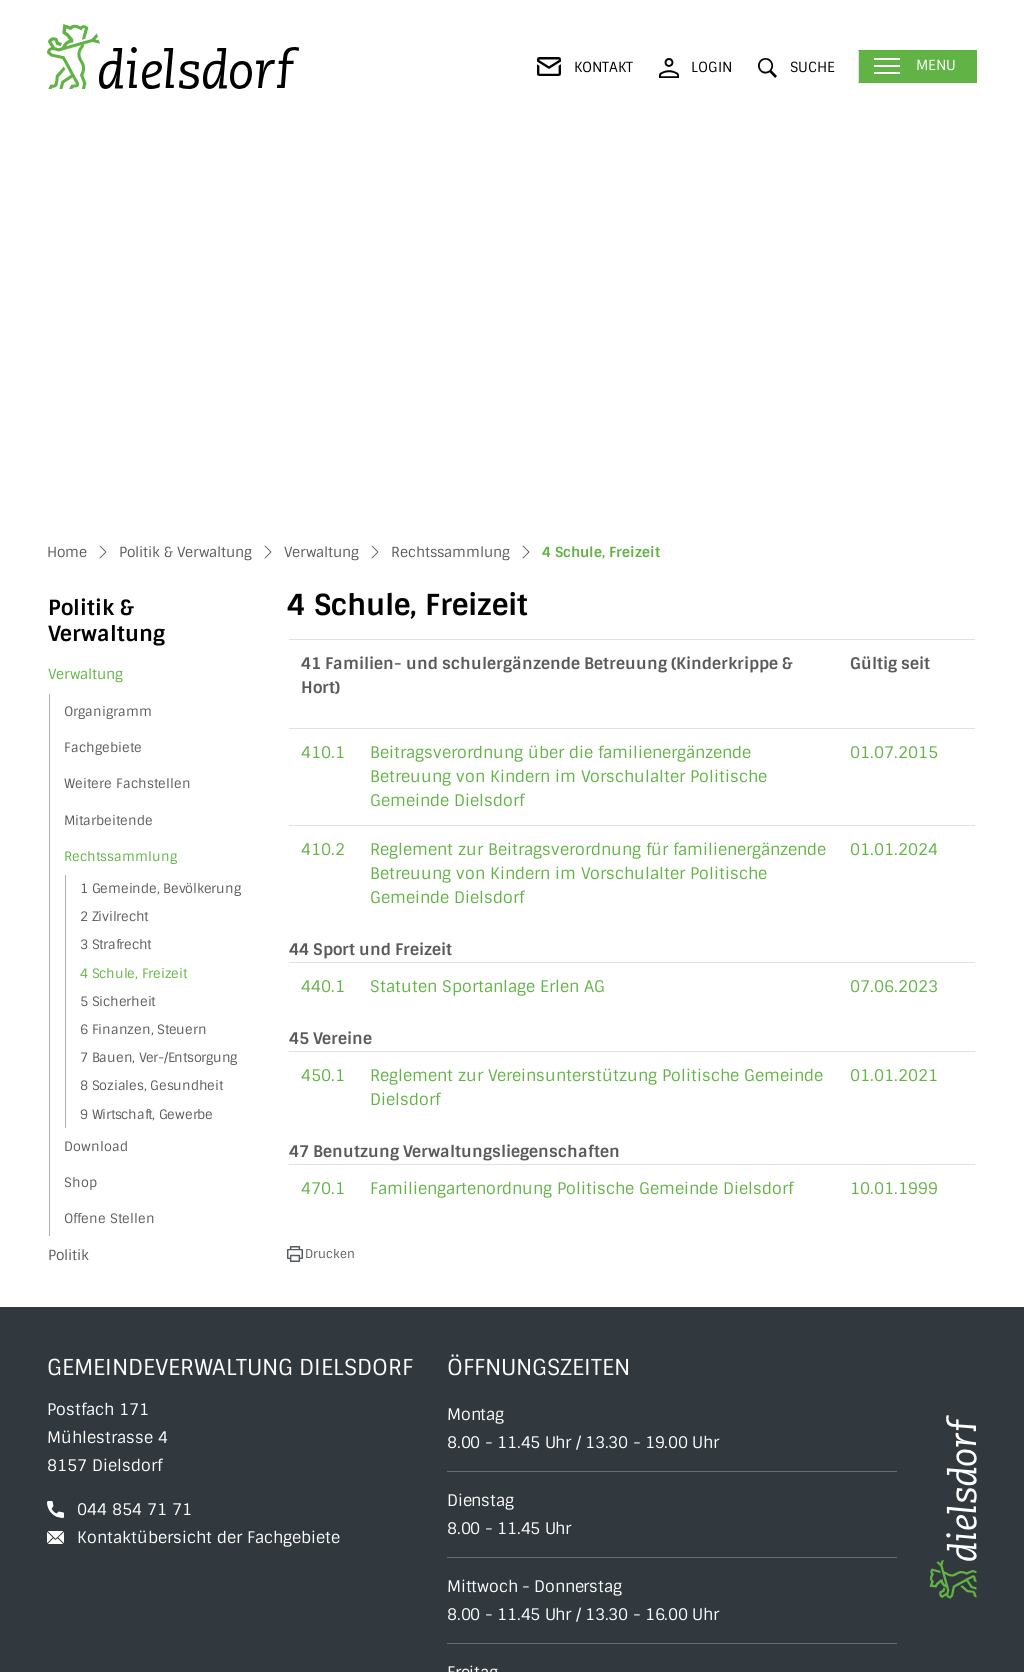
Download (96, 770)
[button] (796, 67)
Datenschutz (795, 1645)
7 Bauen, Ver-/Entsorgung (158, 681)
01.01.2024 (894, 473)
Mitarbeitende (108, 444)
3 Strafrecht (115, 568)
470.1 (323, 812)
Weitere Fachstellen (127, 407)
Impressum (889, 1645)
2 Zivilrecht (114, 540)
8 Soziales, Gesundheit (151, 709)
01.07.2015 (894, 376)
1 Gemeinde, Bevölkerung (160, 512)
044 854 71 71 (134, 1133)
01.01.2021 (894, 699)
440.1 (323, 610)
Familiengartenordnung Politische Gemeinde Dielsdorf (581, 812)
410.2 (323, 473)
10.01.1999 (894, 812)
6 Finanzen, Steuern (143, 653)
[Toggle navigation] (917, 66)
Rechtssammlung (120, 480)
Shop (80, 806)
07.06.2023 (894, 610)
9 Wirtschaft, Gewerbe (146, 738)
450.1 (323, 699)
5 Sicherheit (117, 625)
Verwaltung (85, 298)
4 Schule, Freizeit (133, 600)
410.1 (323, 376)
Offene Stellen (109, 842)
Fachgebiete (103, 371)
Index (958, 1645)
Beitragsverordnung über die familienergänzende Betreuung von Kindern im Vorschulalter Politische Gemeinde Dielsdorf (568, 400)
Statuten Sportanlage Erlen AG (487, 610)
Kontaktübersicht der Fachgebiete (208, 1161)
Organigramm (108, 335)
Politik (68, 879)
